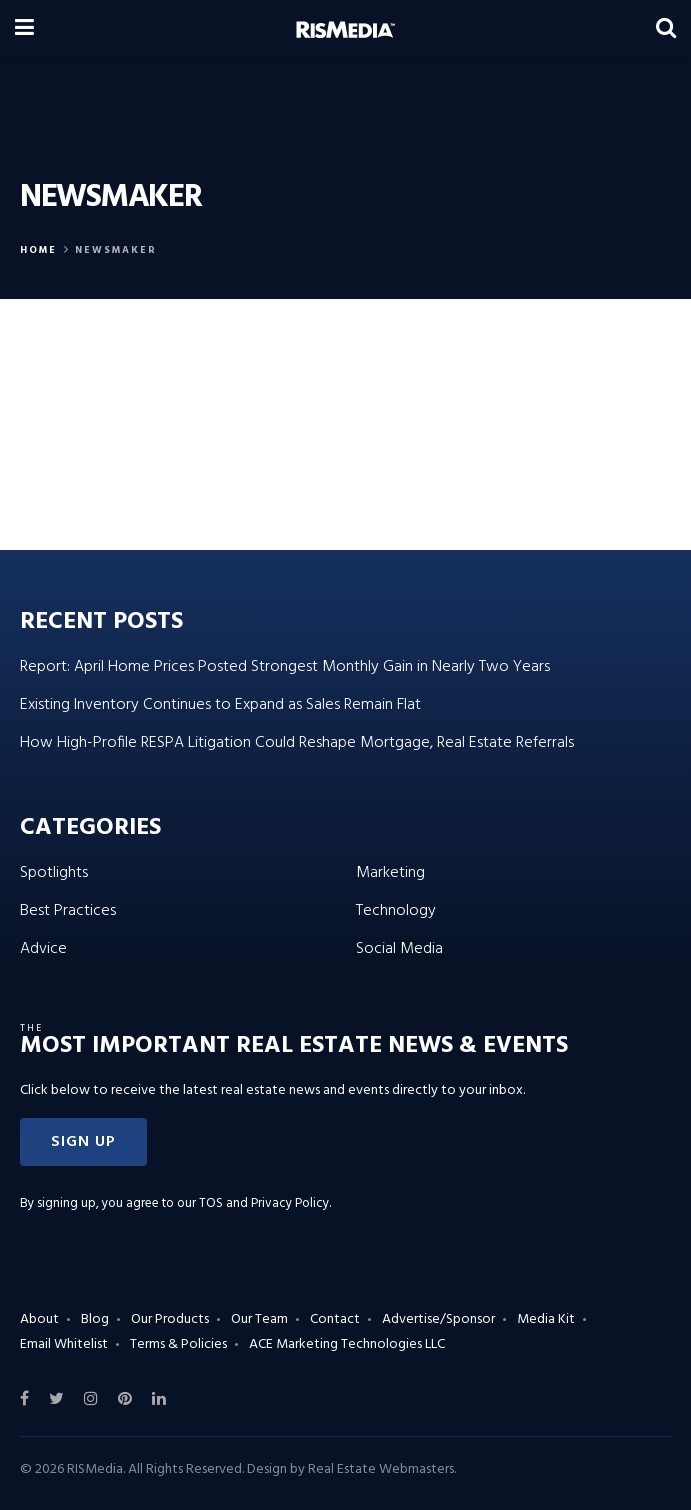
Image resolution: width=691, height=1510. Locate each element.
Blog (95, 1319)
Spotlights (54, 873)
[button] (83, 1142)
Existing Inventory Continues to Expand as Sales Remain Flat (220, 705)
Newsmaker (116, 250)
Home (38, 250)
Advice (43, 949)
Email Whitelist (64, 1344)
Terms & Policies (178, 1344)
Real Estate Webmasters (381, 1469)
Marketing (390, 873)
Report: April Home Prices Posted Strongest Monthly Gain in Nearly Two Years (285, 667)
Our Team (259, 1319)
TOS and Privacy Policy (264, 1203)
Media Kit (546, 1319)
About (39, 1319)
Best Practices (68, 911)
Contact (335, 1319)
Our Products (170, 1319)
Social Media (399, 949)
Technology (396, 911)
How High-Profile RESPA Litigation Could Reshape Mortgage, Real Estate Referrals (297, 743)
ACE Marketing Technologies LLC (347, 1344)
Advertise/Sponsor (438, 1319)
